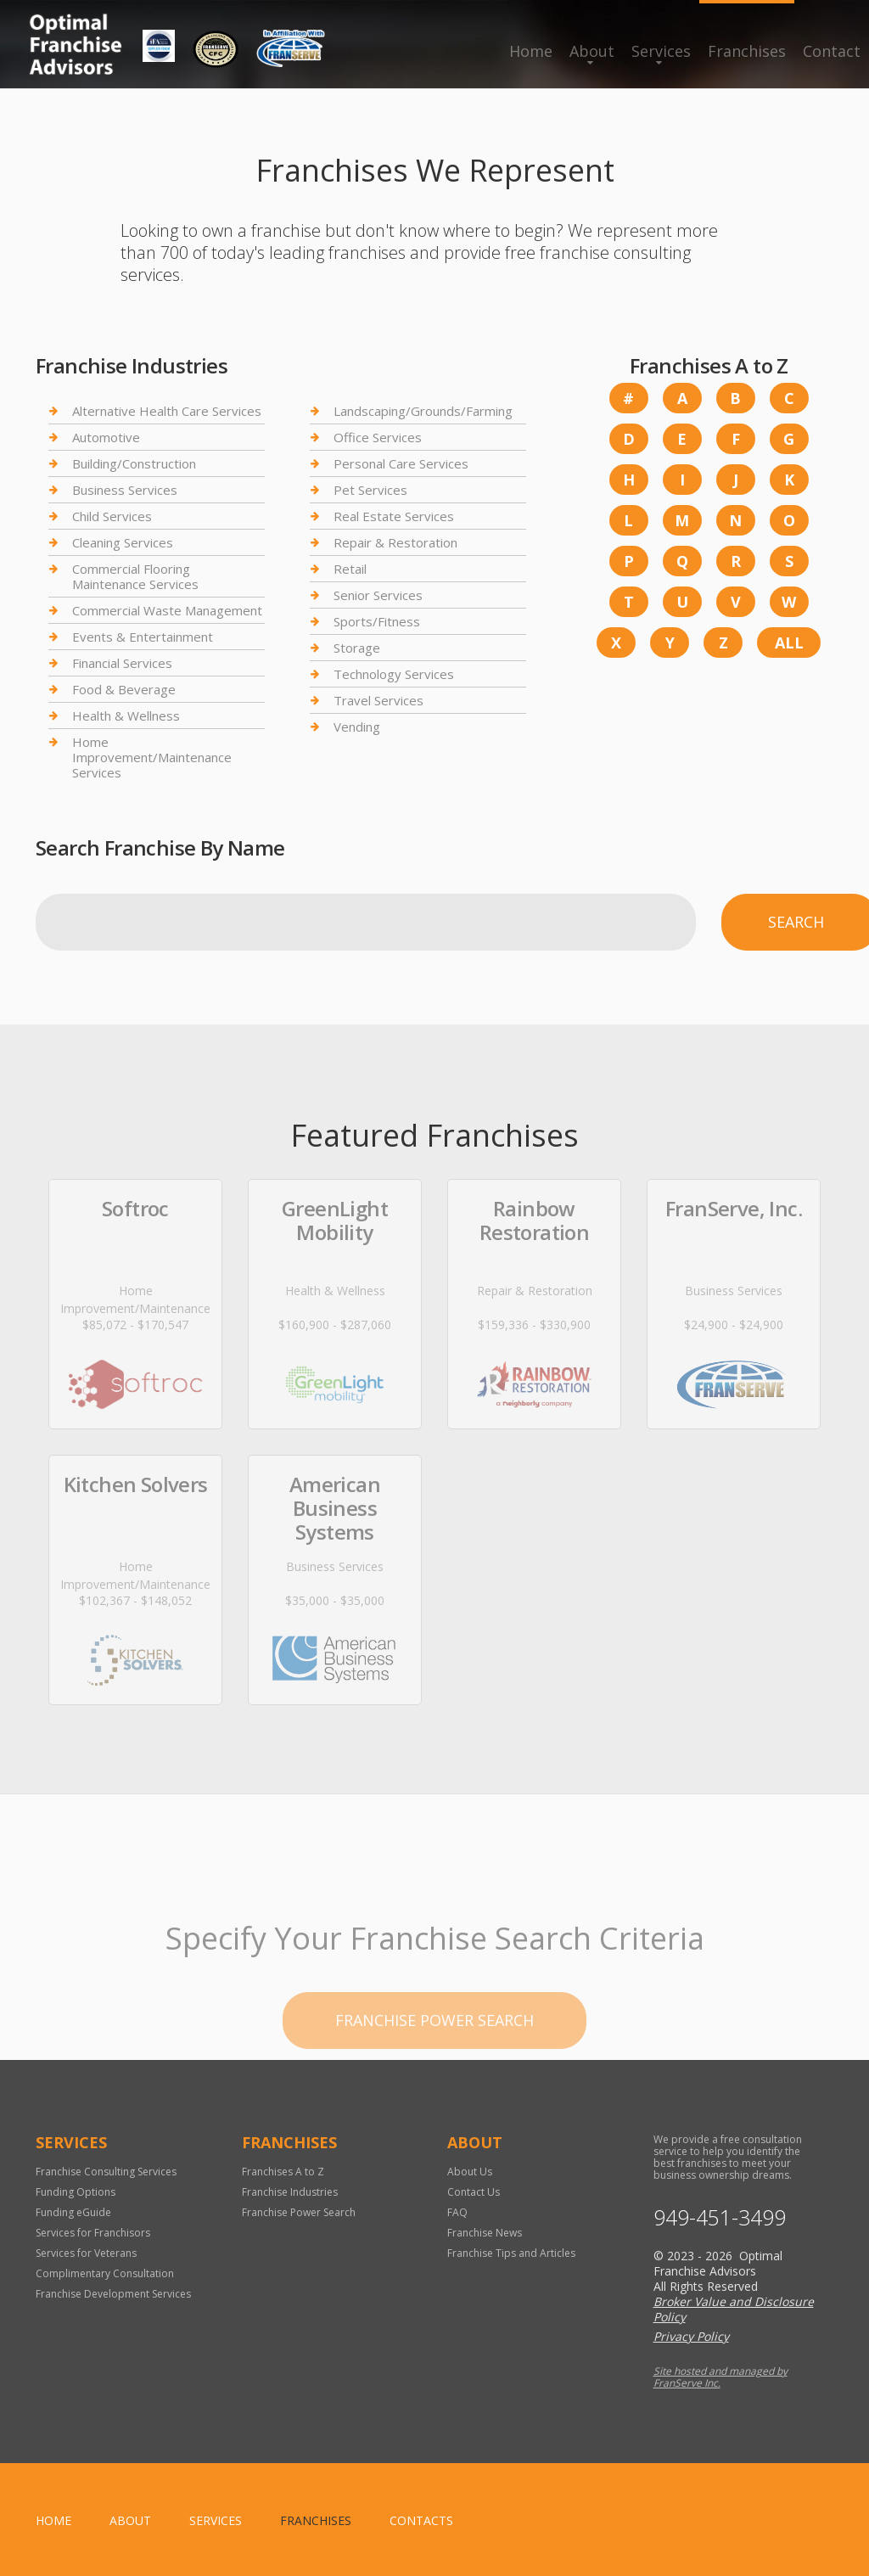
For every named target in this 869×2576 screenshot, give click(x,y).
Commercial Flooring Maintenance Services (135, 576)
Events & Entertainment (142, 636)
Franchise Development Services (113, 2294)
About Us (469, 2171)
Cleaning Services (122, 542)
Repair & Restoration (395, 542)
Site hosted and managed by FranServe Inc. (720, 2377)
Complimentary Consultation (105, 2273)
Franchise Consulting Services (106, 2171)
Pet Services (370, 489)
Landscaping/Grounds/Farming (423, 411)
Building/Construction (134, 463)
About (591, 51)
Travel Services (378, 700)
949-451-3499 (719, 2217)
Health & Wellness (126, 715)
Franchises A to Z (283, 2171)
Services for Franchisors (93, 2232)
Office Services (378, 437)
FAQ (457, 2212)
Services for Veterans (86, 2253)
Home (530, 51)
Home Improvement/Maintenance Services (152, 757)
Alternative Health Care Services (166, 411)
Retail (350, 568)
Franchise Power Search (299, 2212)
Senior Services (378, 594)
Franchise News (484, 2232)
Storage (357, 647)
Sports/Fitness (377, 621)
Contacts (421, 2520)
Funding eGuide (73, 2212)
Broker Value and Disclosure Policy (733, 2309)
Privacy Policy (691, 2336)
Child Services (112, 516)
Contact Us (473, 2192)
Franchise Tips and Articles (511, 2253)
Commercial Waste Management (167, 610)
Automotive (106, 437)
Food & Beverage (124, 689)
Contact (832, 51)
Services (661, 51)
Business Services (124, 489)
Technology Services (394, 673)
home (53, 2520)
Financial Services (122, 662)
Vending (357, 726)
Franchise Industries (290, 2192)
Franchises (747, 51)
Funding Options (75, 2192)
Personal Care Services (401, 463)
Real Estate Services (394, 516)
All (789, 642)
